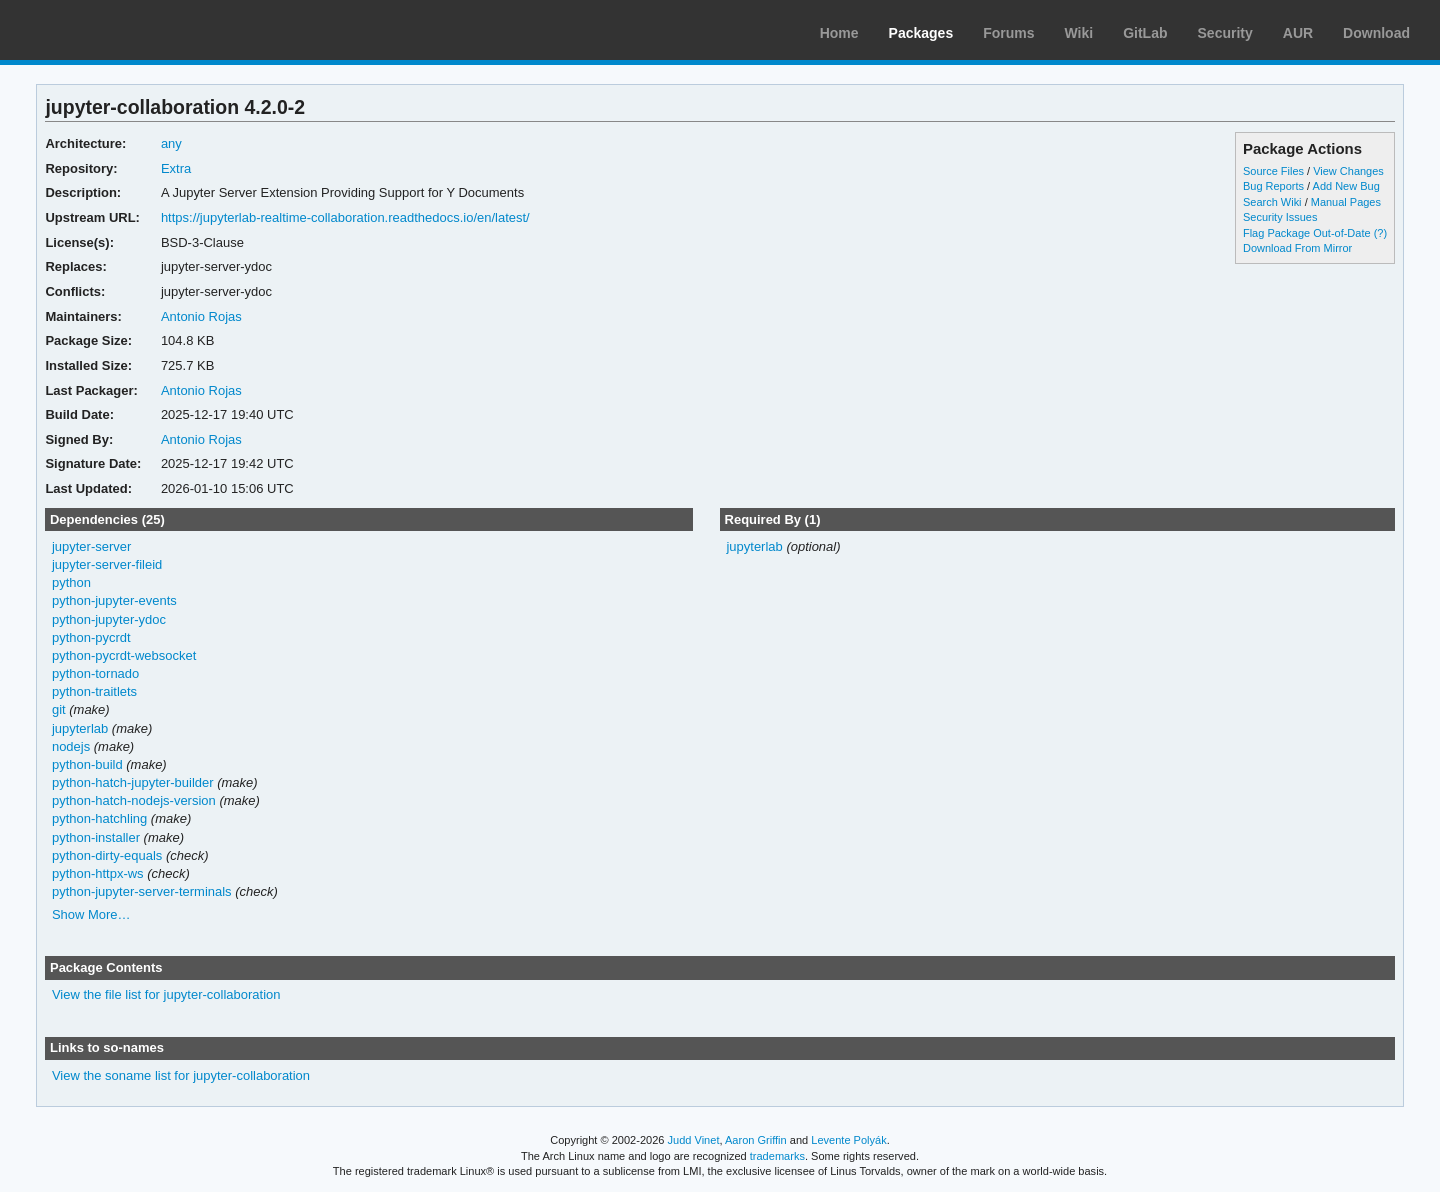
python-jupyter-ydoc (109, 619)
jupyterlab (80, 728)
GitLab (1145, 33)
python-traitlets (94, 691)
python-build (87, 764)
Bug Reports (1273, 186)
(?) (1380, 233)
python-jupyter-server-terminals (142, 891)
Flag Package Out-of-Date (1307, 233)
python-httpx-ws (98, 873)
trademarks (777, 1156)
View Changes (1348, 171)
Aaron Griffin (756, 1140)
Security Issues (1280, 217)
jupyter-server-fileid (107, 564)
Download (1376, 33)
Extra (176, 168)
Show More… (91, 914)
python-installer (96, 837)
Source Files (1273, 171)
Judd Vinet (694, 1140)
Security (1225, 33)
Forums (1008, 33)
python (71, 582)
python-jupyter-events (114, 600)
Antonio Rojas (201, 316)
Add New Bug (1346, 186)
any (171, 143)
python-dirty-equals (107, 855)
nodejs (71, 746)
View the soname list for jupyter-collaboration (181, 1075)
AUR (1298, 33)
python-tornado (95, 673)
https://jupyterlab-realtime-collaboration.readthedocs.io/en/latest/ (345, 217)
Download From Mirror (1297, 248)
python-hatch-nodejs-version (134, 800)
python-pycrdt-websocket (124, 655)
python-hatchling (99, 818)
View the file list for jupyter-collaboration (166, 994)
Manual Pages (1346, 202)
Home (839, 33)
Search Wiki (1272, 202)
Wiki (1079, 33)
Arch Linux (110, 30)
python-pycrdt (91, 637)
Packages (921, 33)
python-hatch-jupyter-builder (133, 782)
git (59, 709)
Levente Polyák (848, 1140)
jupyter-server (91, 546)
